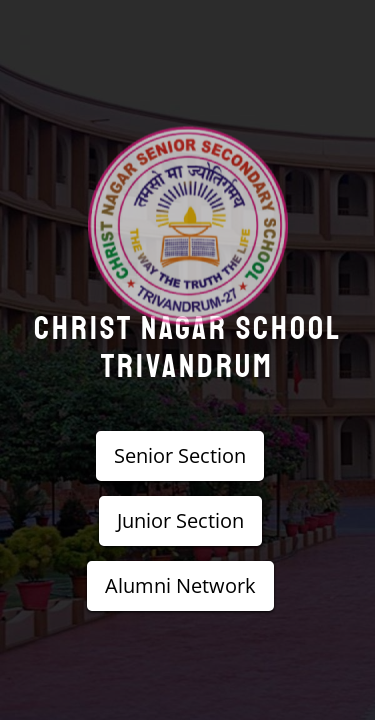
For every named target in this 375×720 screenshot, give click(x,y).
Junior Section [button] (180, 520)
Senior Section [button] (180, 455)
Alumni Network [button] (180, 585)
